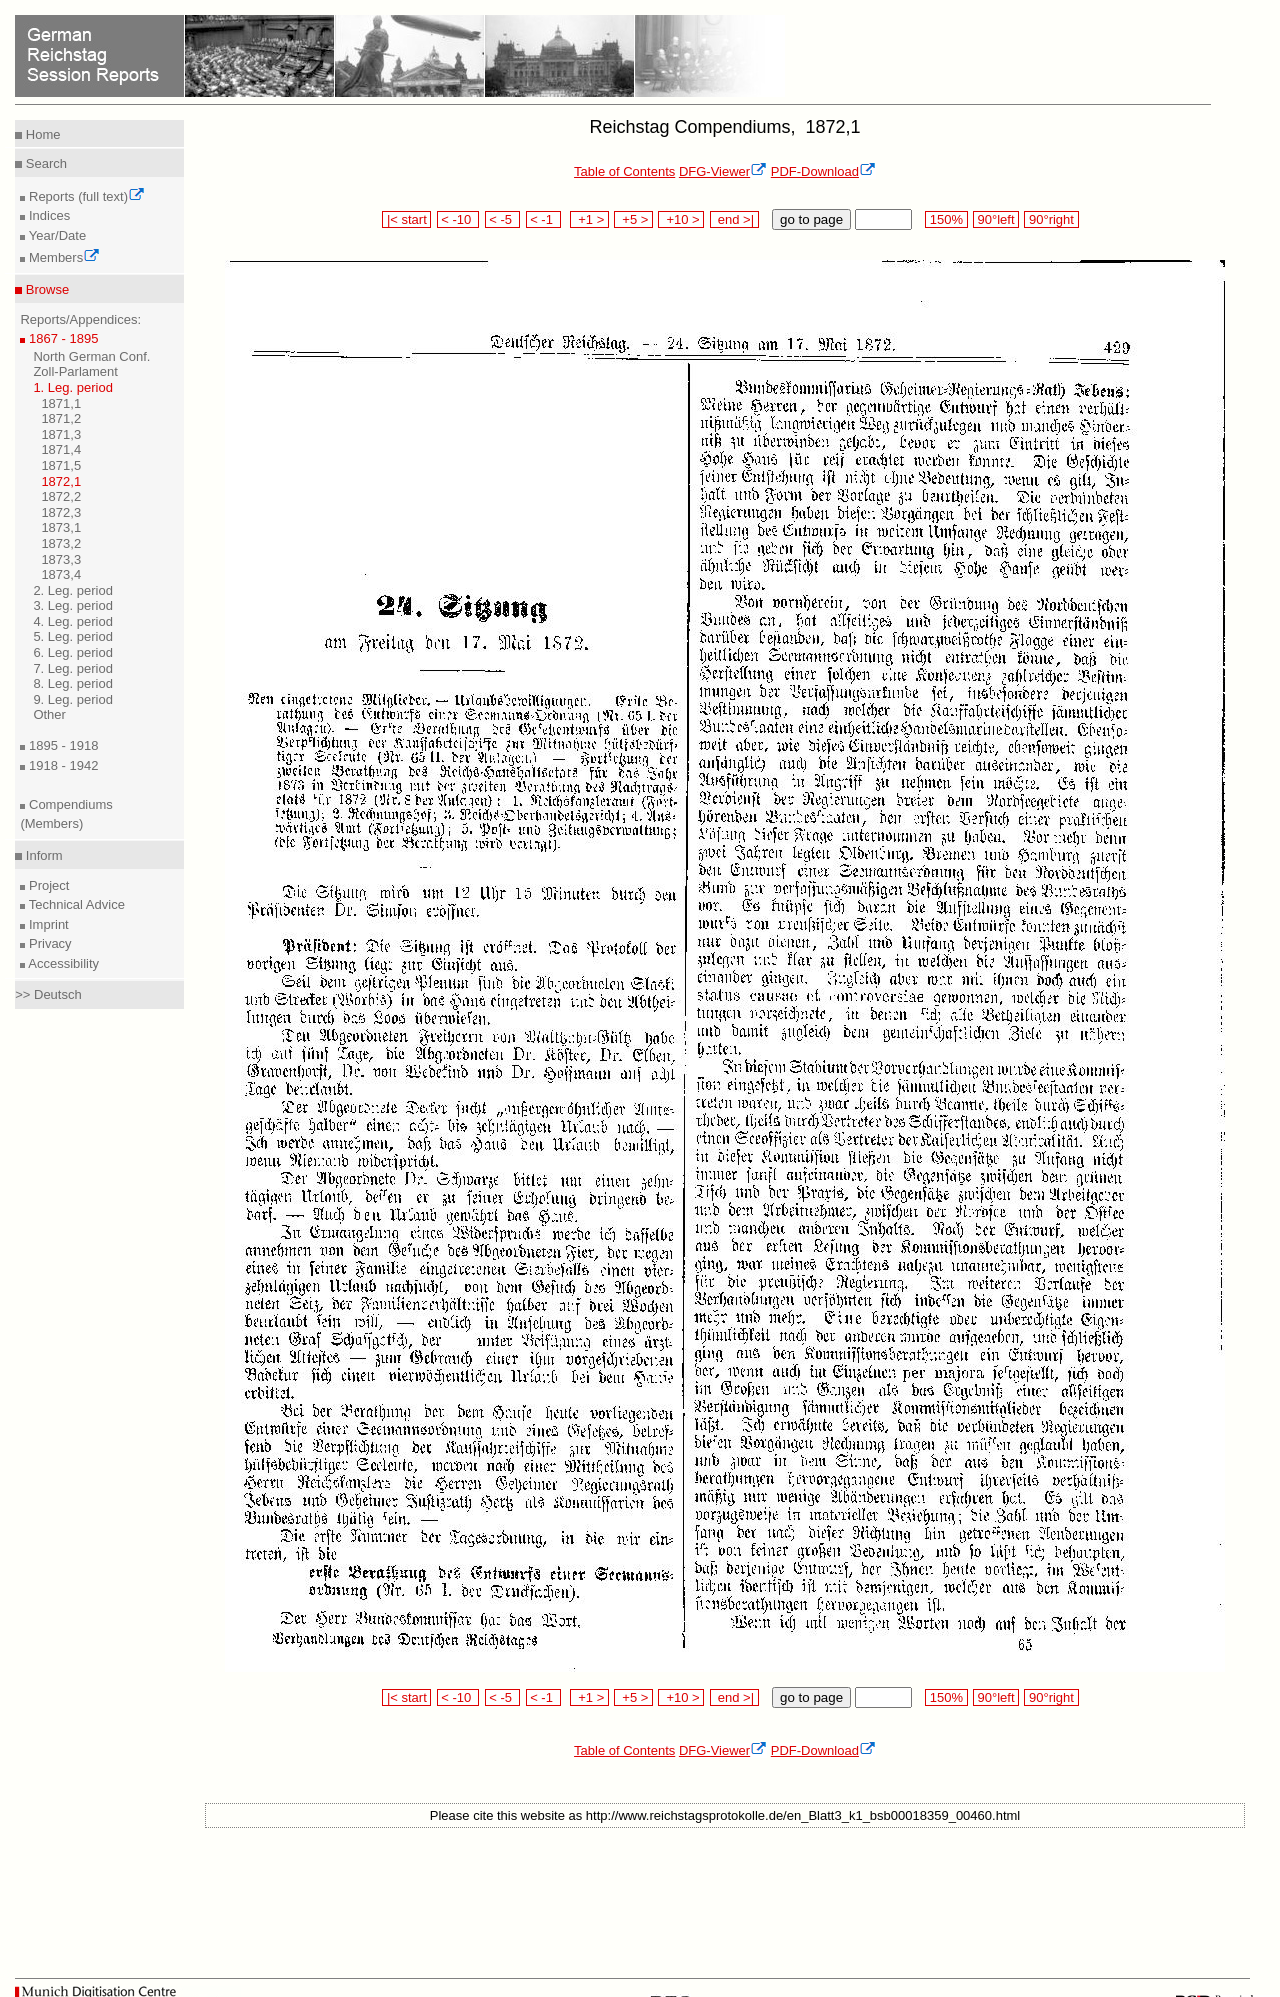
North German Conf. (91, 356)
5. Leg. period (73, 636)
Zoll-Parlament (75, 371)
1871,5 (61, 465)
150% (946, 219)
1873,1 (61, 527)
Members (62, 257)
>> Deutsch (48, 994)
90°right (1051, 219)
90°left (996, 219)
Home (41, 134)
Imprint (46, 924)
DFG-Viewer (723, 171)
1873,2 (61, 543)
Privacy (48, 943)
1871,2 (61, 418)
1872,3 (61, 512)
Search (44, 163)
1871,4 (61, 449)
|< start (406, 219)
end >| (734, 219)
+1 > (589, 219)
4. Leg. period (73, 621)
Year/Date (55, 235)
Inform (42, 855)
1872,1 (61, 481)
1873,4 (61, 574)
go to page (811, 219)
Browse (45, 289)
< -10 (458, 219)
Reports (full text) (85, 196)
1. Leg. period (73, 387)
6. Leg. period (73, 652)
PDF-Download (823, 171)
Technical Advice (75, 904)
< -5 (503, 219)
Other (49, 714)
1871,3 (61, 434)
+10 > (681, 219)
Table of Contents (624, 171)
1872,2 (61, 496)
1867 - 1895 (61, 338)
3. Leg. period (73, 605)
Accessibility (62, 963)
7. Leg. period (73, 668)
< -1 (544, 219)
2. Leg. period (73, 590)
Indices (47, 215)
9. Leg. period (73, 699)
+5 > (633, 219)
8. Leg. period (73, 683)
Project (47, 885)
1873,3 (61, 559)
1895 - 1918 (61, 745)
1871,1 (61, 403)
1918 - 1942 (61, 765)
